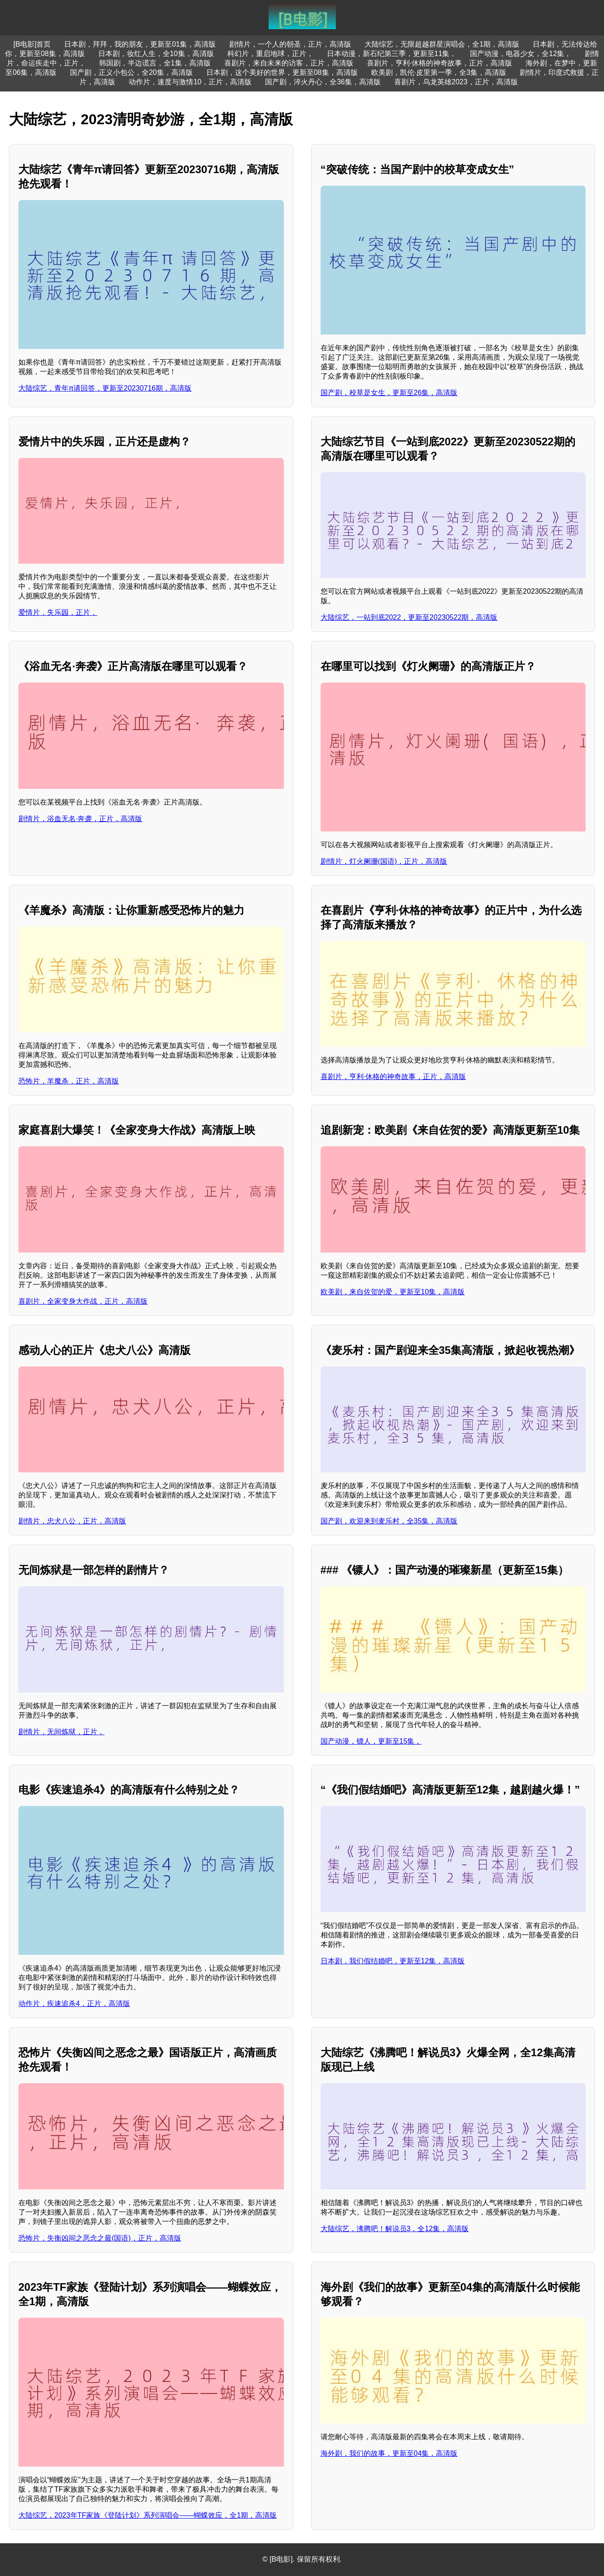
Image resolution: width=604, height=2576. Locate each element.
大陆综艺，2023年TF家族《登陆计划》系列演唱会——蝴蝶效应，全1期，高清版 (147, 2515)
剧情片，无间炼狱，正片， (61, 1732)
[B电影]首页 (32, 44)
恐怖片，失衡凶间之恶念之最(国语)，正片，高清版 (99, 2238)
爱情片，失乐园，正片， (57, 612)
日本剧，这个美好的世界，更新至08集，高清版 (282, 72)
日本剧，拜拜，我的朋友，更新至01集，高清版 (140, 44)
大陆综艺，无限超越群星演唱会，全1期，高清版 (442, 44)
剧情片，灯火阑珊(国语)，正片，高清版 (384, 861)
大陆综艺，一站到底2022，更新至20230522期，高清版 (409, 617)
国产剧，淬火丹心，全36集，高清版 (323, 82)
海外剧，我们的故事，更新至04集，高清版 (389, 2453)
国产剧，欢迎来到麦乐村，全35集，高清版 (389, 1521)
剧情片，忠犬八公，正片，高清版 (72, 1521)
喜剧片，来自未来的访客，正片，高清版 (288, 63)
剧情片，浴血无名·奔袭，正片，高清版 (80, 818)
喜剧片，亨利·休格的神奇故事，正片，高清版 (439, 63)
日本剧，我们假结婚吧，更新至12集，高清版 (393, 1961)
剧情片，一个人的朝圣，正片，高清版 (290, 44)
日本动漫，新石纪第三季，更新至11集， (392, 53)
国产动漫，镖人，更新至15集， (371, 1741)
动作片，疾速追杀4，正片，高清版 (74, 2003)
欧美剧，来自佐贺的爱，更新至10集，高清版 (393, 1292)
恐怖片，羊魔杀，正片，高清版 (68, 1081)
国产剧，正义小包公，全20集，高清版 (131, 72)
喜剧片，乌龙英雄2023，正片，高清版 (456, 82)
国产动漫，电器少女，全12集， (520, 53)
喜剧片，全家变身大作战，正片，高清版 (83, 1301)
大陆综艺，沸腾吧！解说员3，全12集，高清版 (395, 2228)
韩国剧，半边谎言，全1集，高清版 (155, 63)
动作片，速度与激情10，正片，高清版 (190, 82)
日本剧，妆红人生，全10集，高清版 (156, 53)
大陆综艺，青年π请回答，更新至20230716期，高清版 (104, 388)
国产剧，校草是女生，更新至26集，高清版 (389, 392)
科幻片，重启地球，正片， (270, 53)
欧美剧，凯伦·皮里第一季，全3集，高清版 (438, 72)
